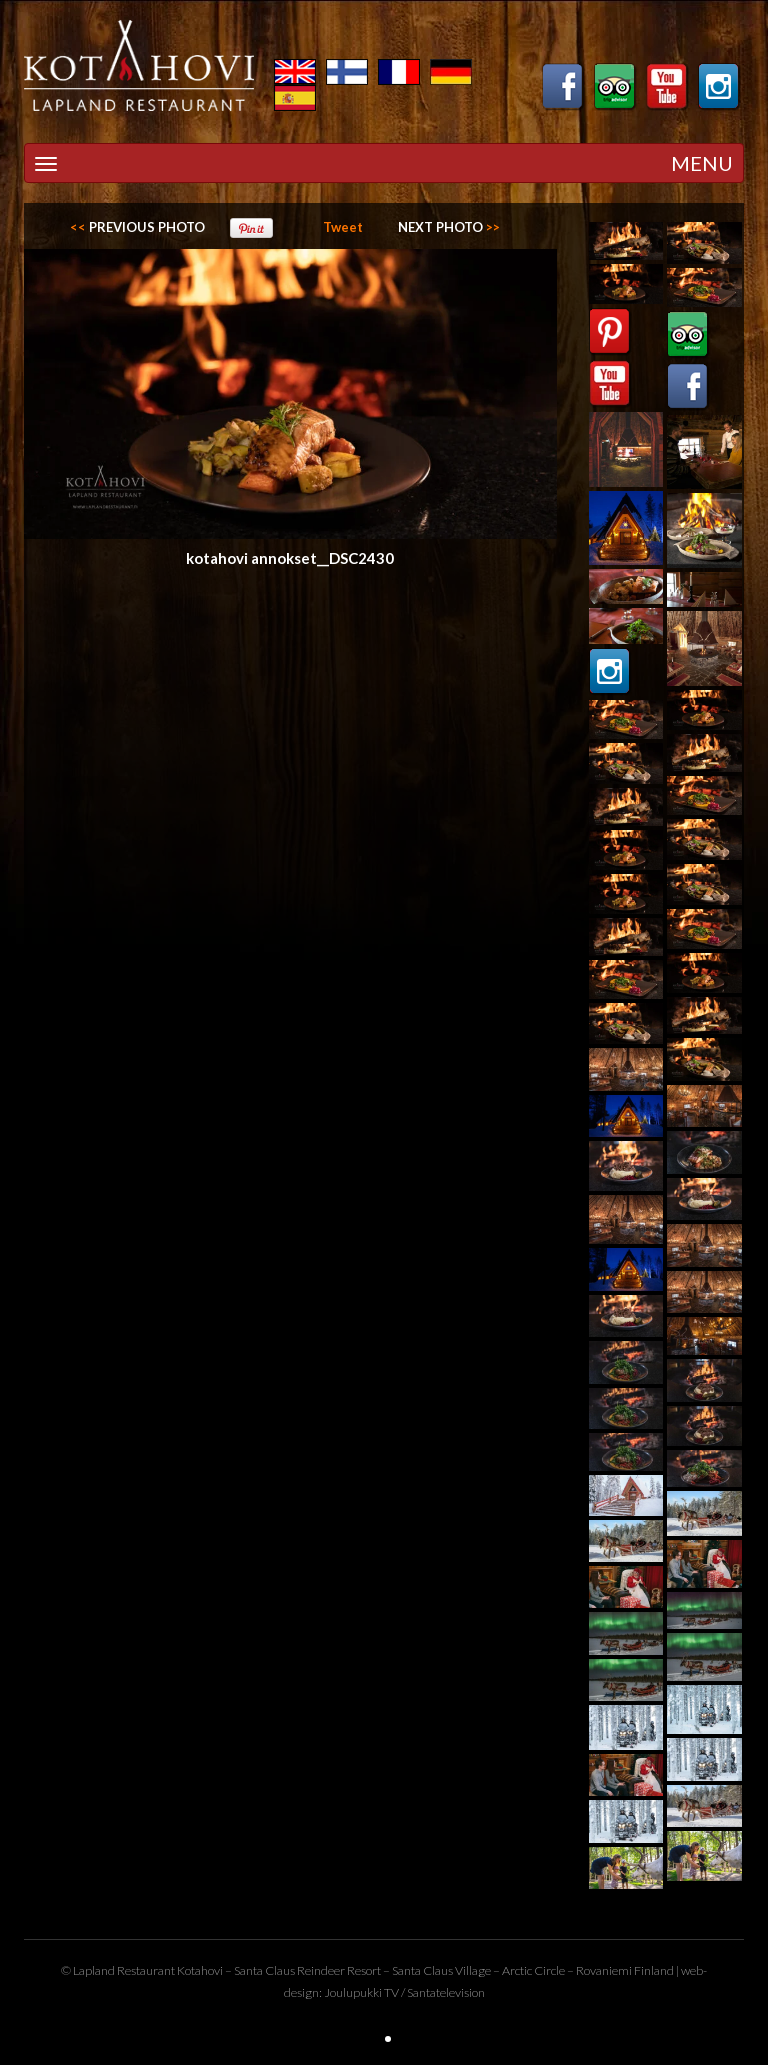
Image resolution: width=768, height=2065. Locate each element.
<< (137, 227)
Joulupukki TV (361, 1992)
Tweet (343, 227)
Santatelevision (446, 1992)
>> (449, 227)
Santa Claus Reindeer (289, 1970)
